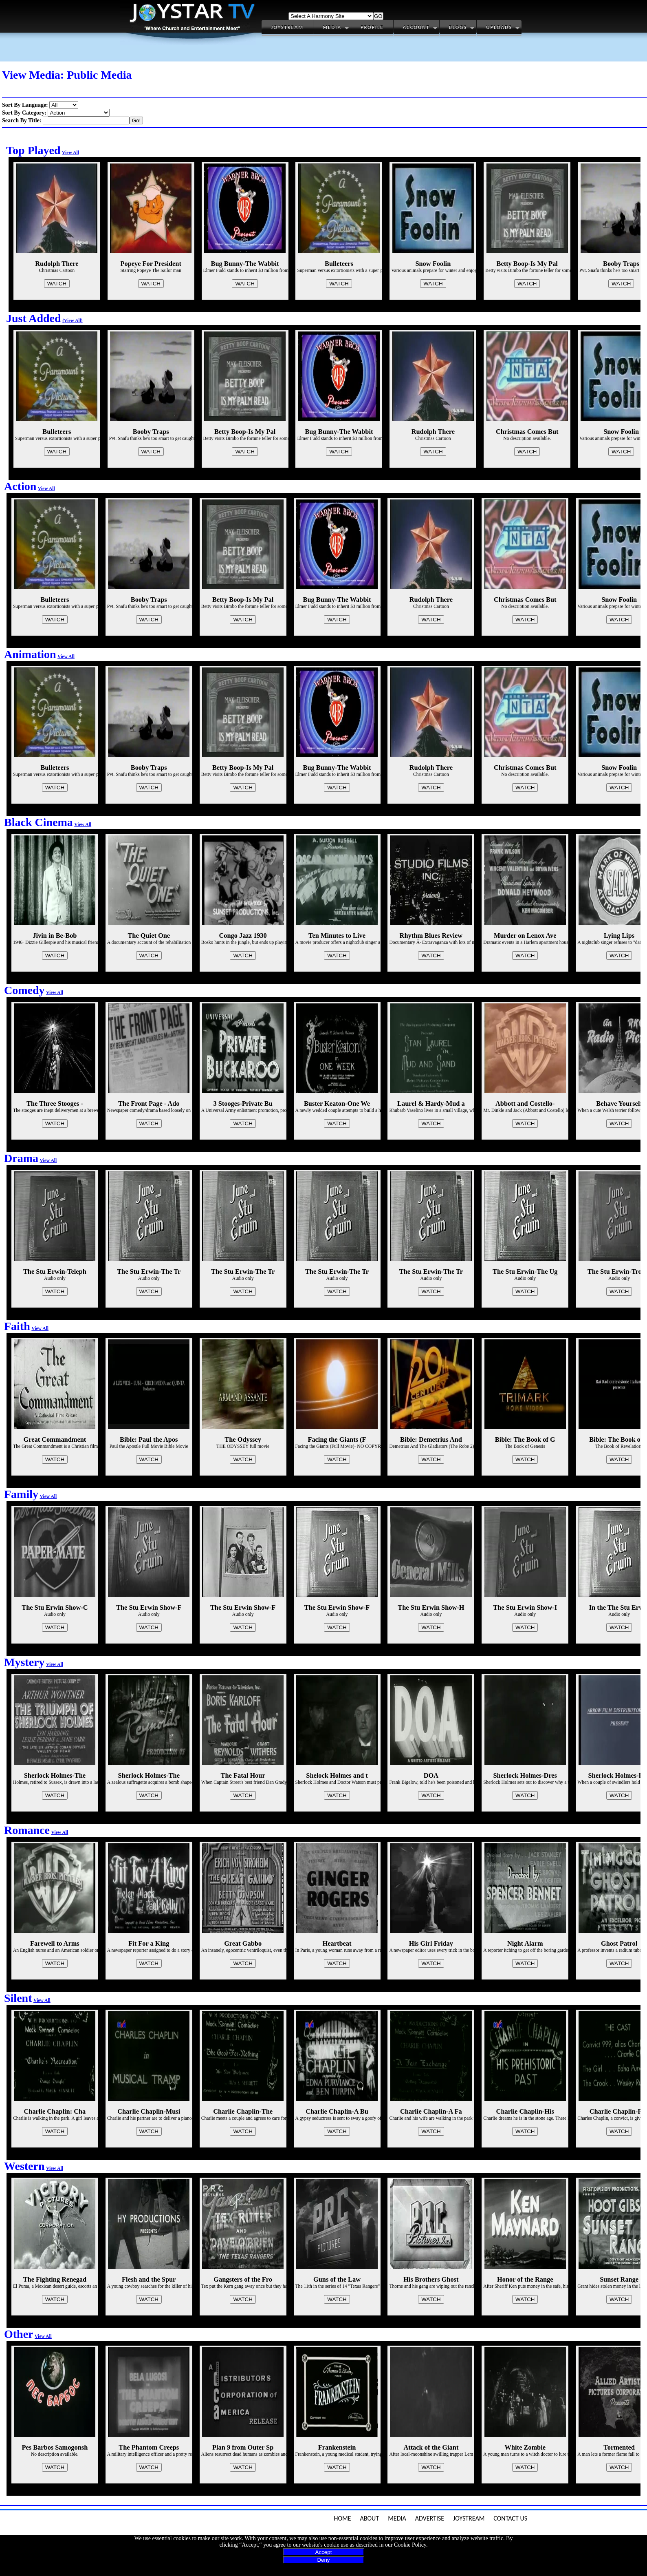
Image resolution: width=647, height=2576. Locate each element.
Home (342, 2518)
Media (332, 27)
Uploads (499, 27)
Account (416, 27)
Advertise (429, 2518)
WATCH (56, 284)
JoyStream (468, 2518)
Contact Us (510, 2518)
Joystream (287, 27)
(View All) (72, 320)
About (369, 2518)
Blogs (458, 27)
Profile (372, 27)
